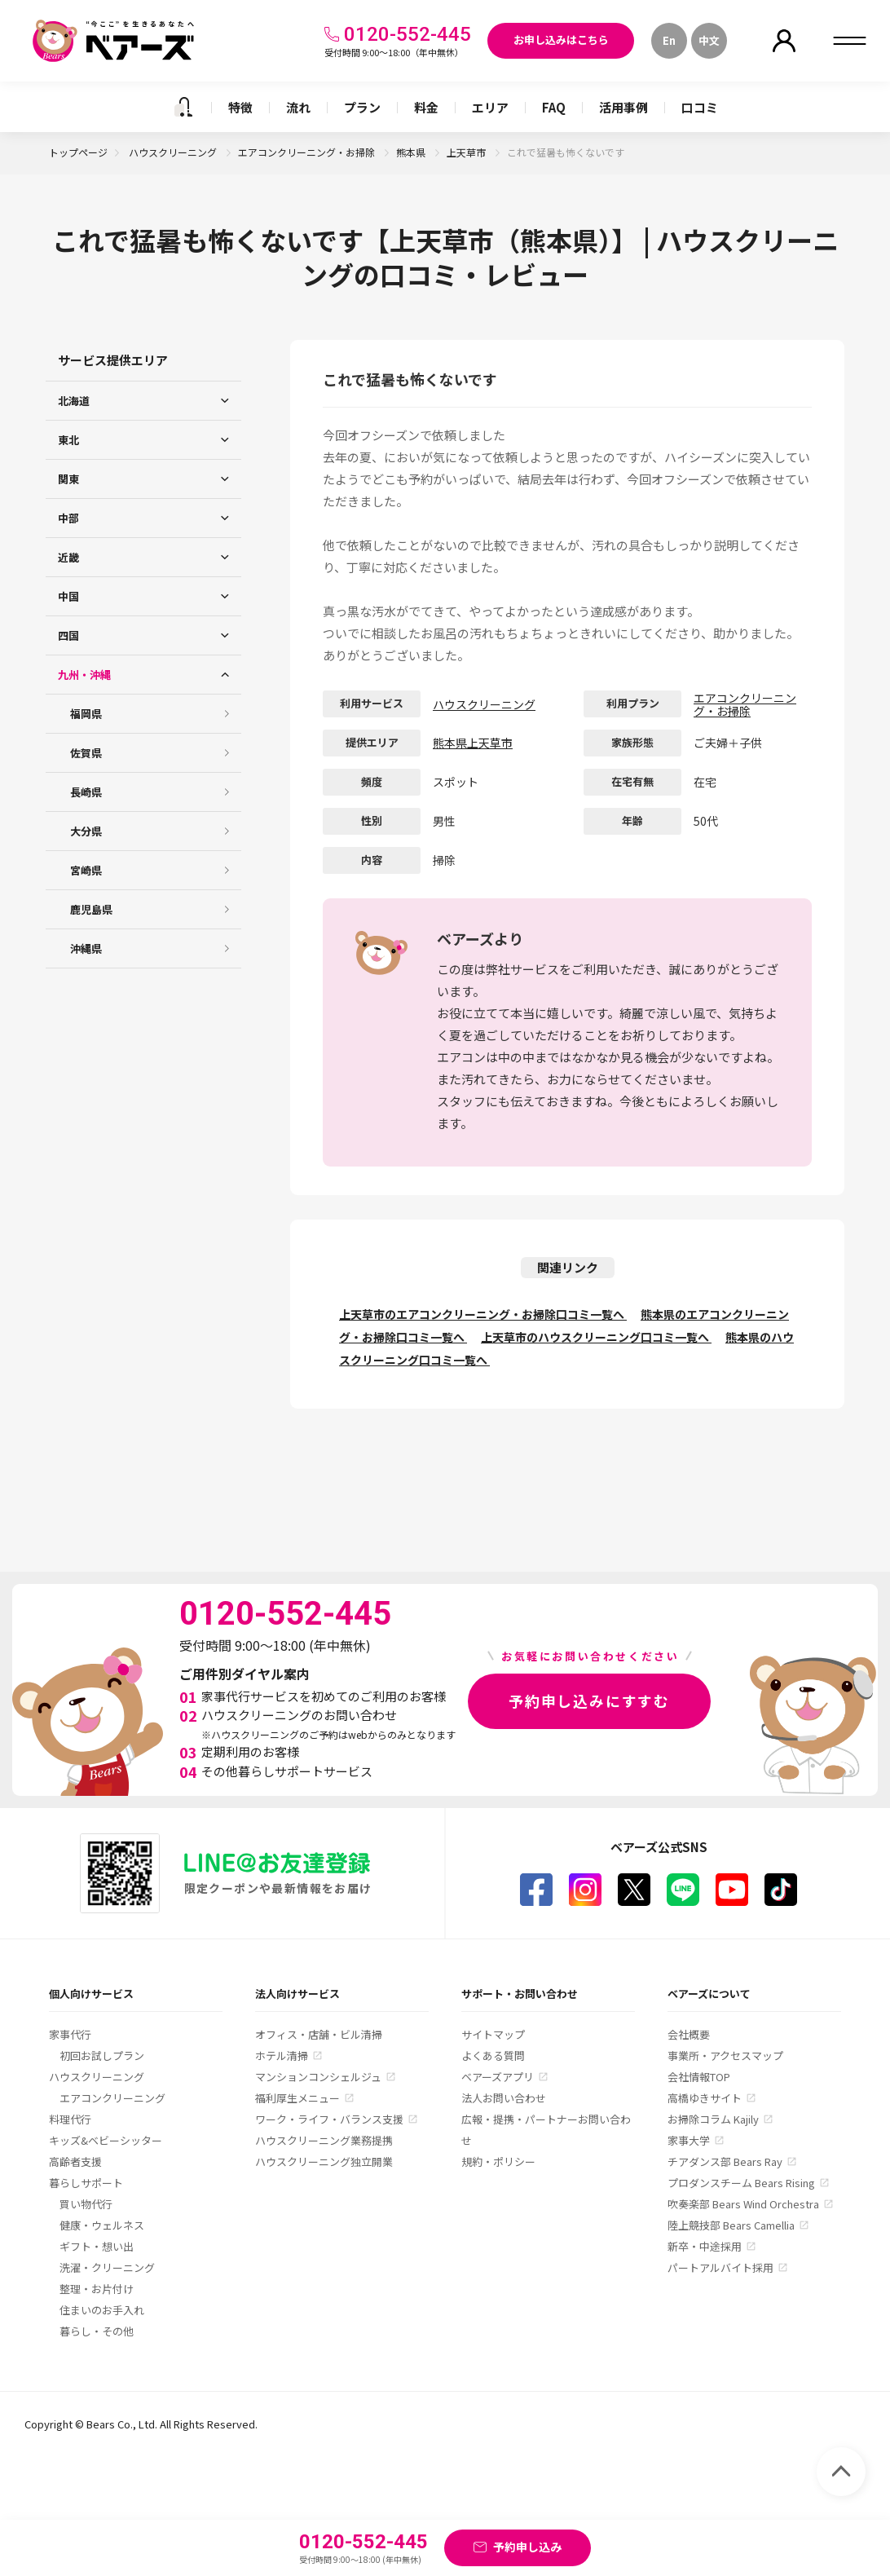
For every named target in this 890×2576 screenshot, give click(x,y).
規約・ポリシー (498, 2161)
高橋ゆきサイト (705, 2098)
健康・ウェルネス (101, 2225)
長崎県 (86, 792)
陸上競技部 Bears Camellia (731, 2225)
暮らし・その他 (96, 2331)
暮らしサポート (86, 2182)
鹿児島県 (91, 909)
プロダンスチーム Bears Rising (741, 2182)
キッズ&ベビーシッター (105, 2140)
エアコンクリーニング (112, 2098)
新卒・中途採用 (705, 2246)
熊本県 (412, 152)
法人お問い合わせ (503, 2098)
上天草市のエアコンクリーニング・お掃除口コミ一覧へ (483, 1314)
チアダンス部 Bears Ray (725, 2161)
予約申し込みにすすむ (589, 1700)
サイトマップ (493, 2034)
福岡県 (86, 713)
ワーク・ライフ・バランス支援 (329, 2119)
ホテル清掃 (281, 2055)
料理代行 (70, 2119)
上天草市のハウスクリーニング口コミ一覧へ (596, 1337)
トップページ (78, 152)
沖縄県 (86, 948)
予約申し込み (527, 2547)
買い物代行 (85, 2204)
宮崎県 (86, 870)
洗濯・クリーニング (107, 2267)
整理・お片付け (96, 2288)
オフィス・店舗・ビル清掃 (318, 2034)
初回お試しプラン (101, 2055)
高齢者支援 (75, 2161)
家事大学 (689, 2140)
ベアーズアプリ (497, 2076)
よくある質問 (493, 2055)
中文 (709, 40)
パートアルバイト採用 (720, 2267)
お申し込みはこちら (561, 39)
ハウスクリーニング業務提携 (324, 2140)
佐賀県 (86, 753)
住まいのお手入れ (101, 2310)
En (669, 40)
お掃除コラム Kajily (713, 2119)
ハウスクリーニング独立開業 (324, 2161)
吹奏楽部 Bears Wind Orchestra (743, 2204)
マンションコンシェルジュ (318, 2076)
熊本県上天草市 (473, 742)
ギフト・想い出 (96, 2246)
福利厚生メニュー (297, 2098)
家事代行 (70, 2034)
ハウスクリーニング (174, 152)
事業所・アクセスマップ (725, 2055)
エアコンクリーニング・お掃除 (307, 152)
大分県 (86, 831)
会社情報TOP (699, 2076)
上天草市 (467, 152)
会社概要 (689, 2034)
